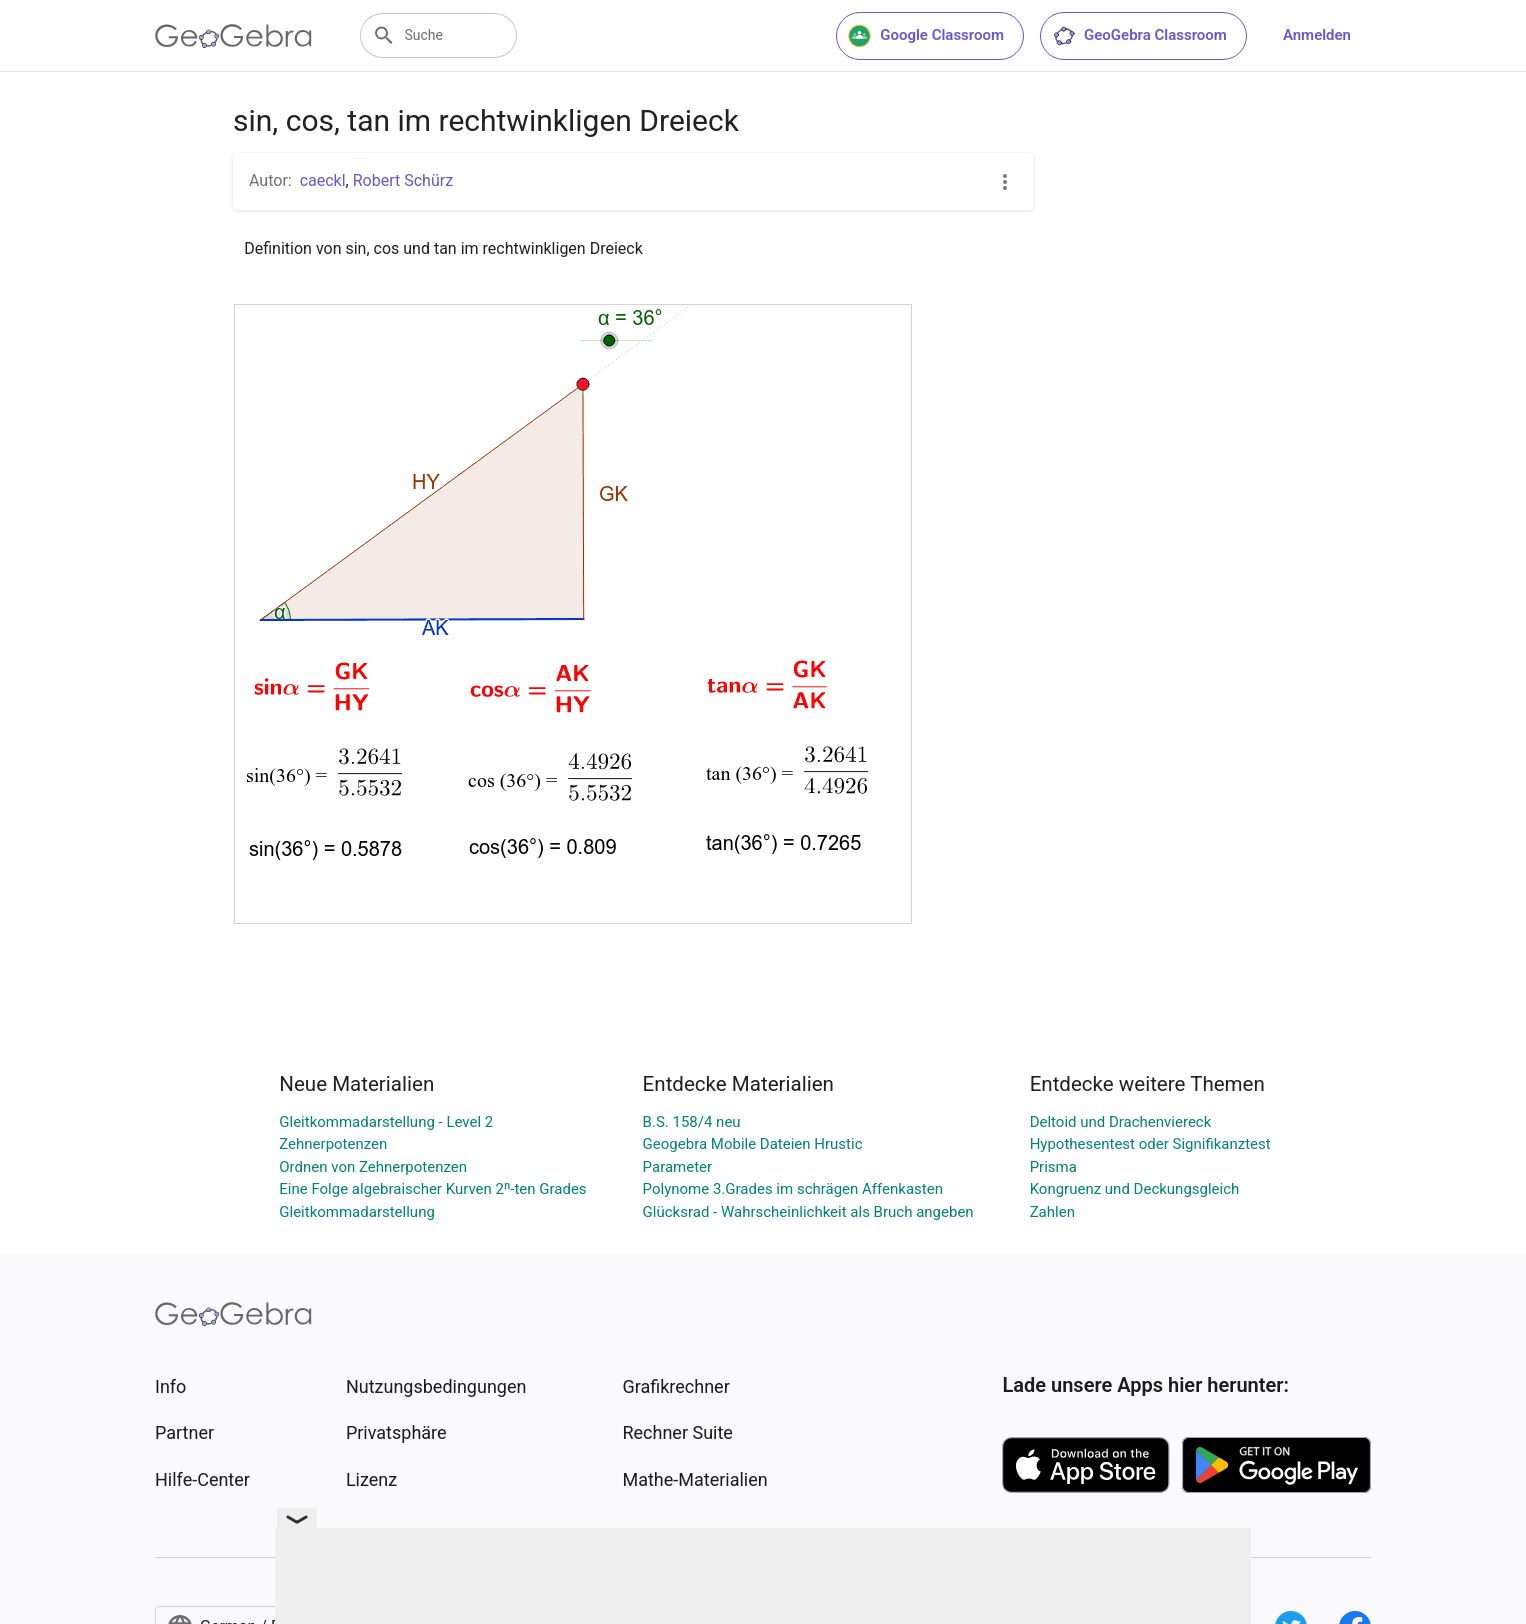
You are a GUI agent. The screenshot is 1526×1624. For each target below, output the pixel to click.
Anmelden (1317, 35)
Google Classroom (926, 36)
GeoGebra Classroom (1139, 36)
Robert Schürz (403, 180)
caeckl (323, 180)
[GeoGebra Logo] (233, 36)
